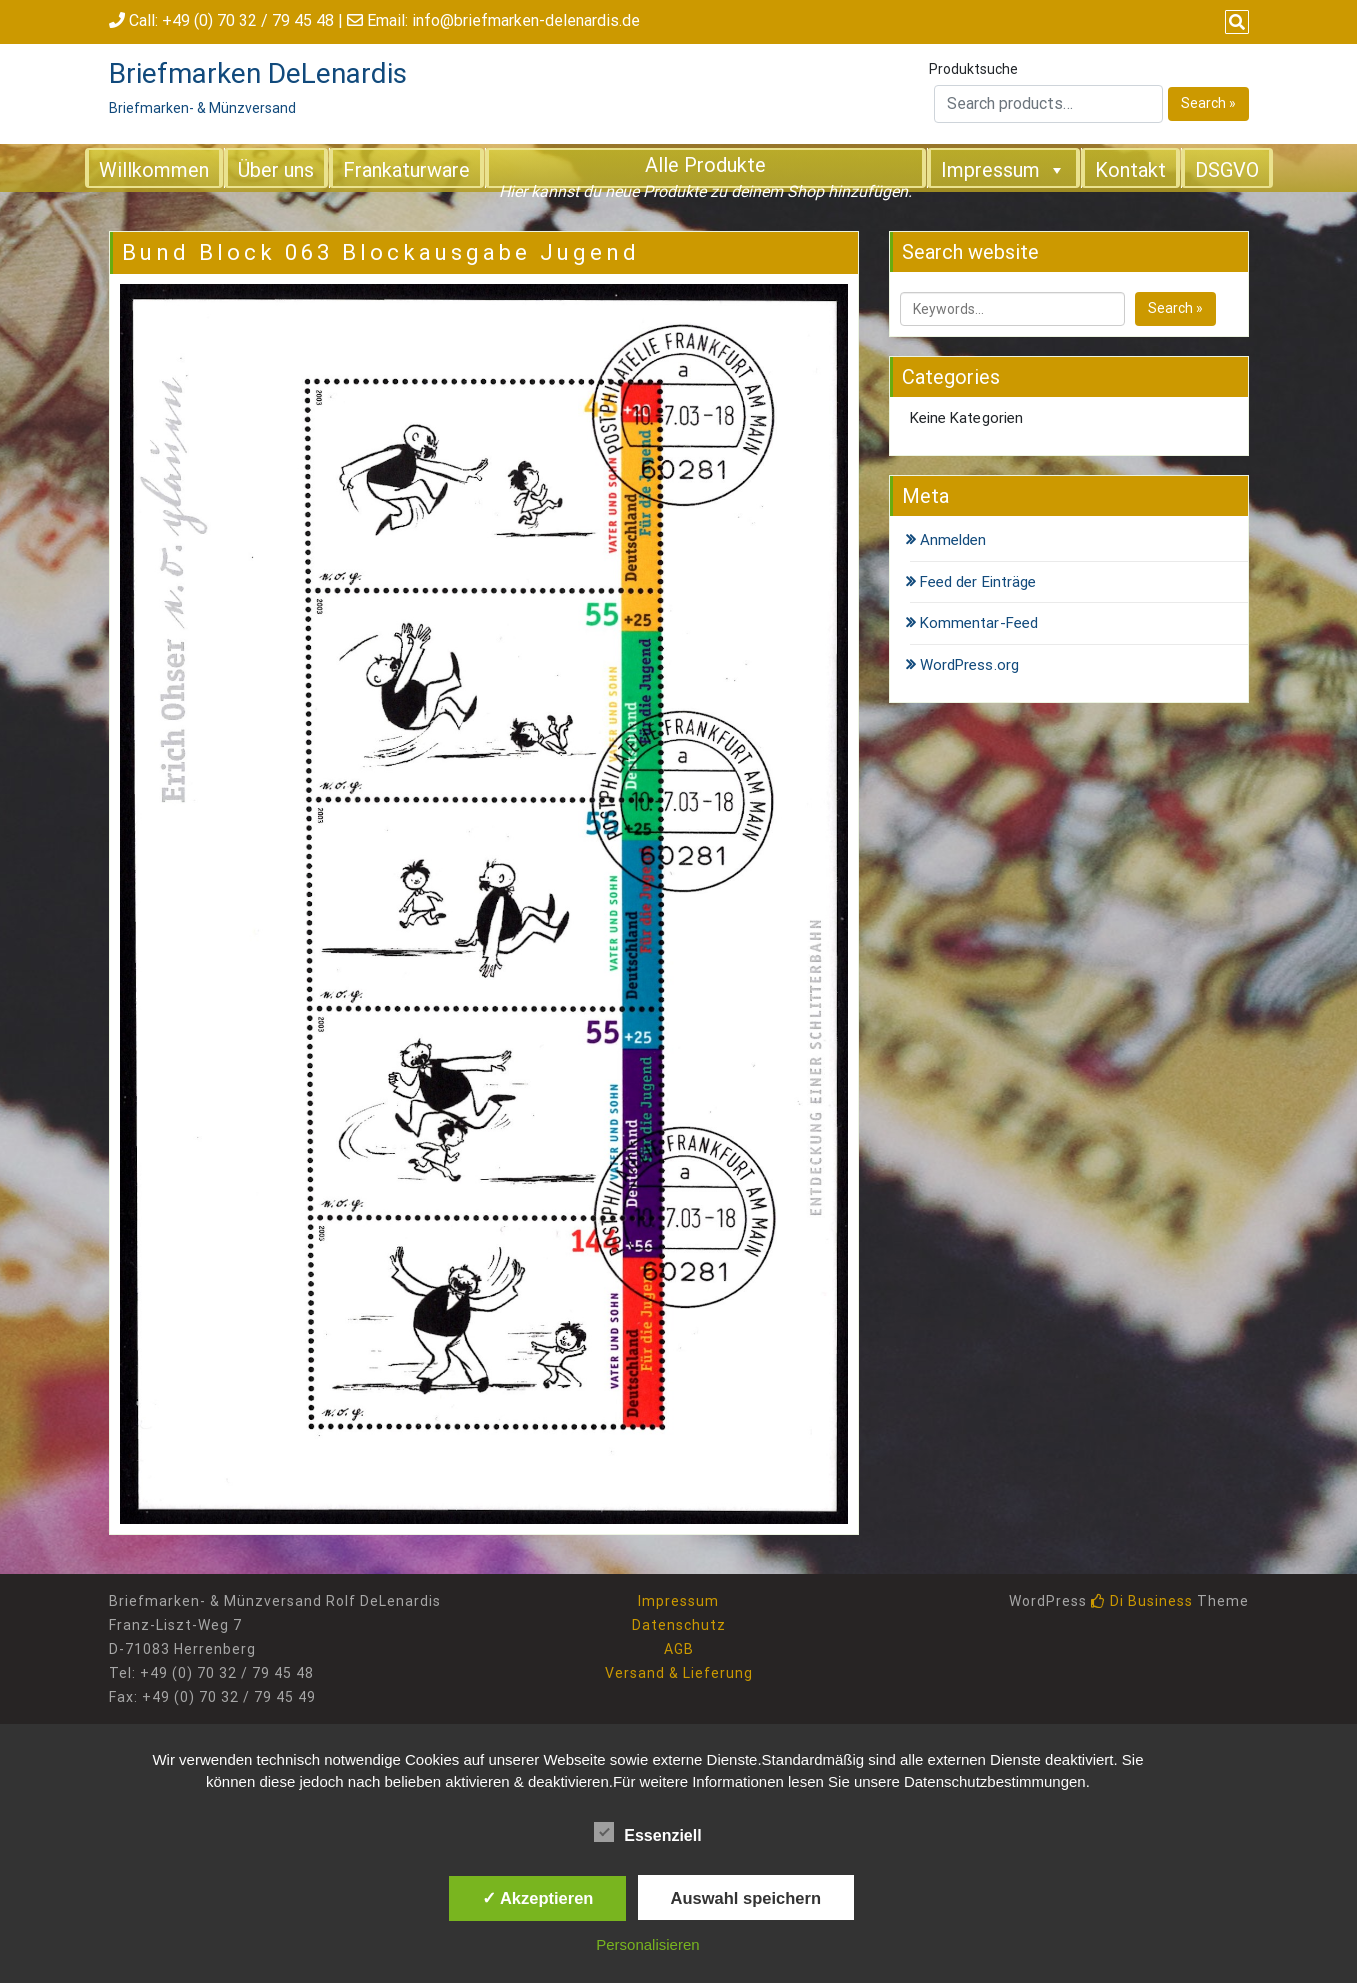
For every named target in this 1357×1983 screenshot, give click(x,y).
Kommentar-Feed (979, 623)
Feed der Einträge (978, 582)
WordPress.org (969, 665)
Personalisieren (647, 1944)
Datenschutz (679, 1625)
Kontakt (1130, 170)
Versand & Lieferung (679, 1673)
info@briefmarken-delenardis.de (526, 20)
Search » (1208, 103)
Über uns (276, 170)
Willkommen (154, 170)
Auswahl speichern (746, 1898)
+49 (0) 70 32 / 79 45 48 (248, 20)
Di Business (1142, 1601)
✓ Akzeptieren (538, 1898)
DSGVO (1227, 170)
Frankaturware (406, 170)
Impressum (1003, 169)
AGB (679, 1649)
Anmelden (953, 540)
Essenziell (647, 1832)
